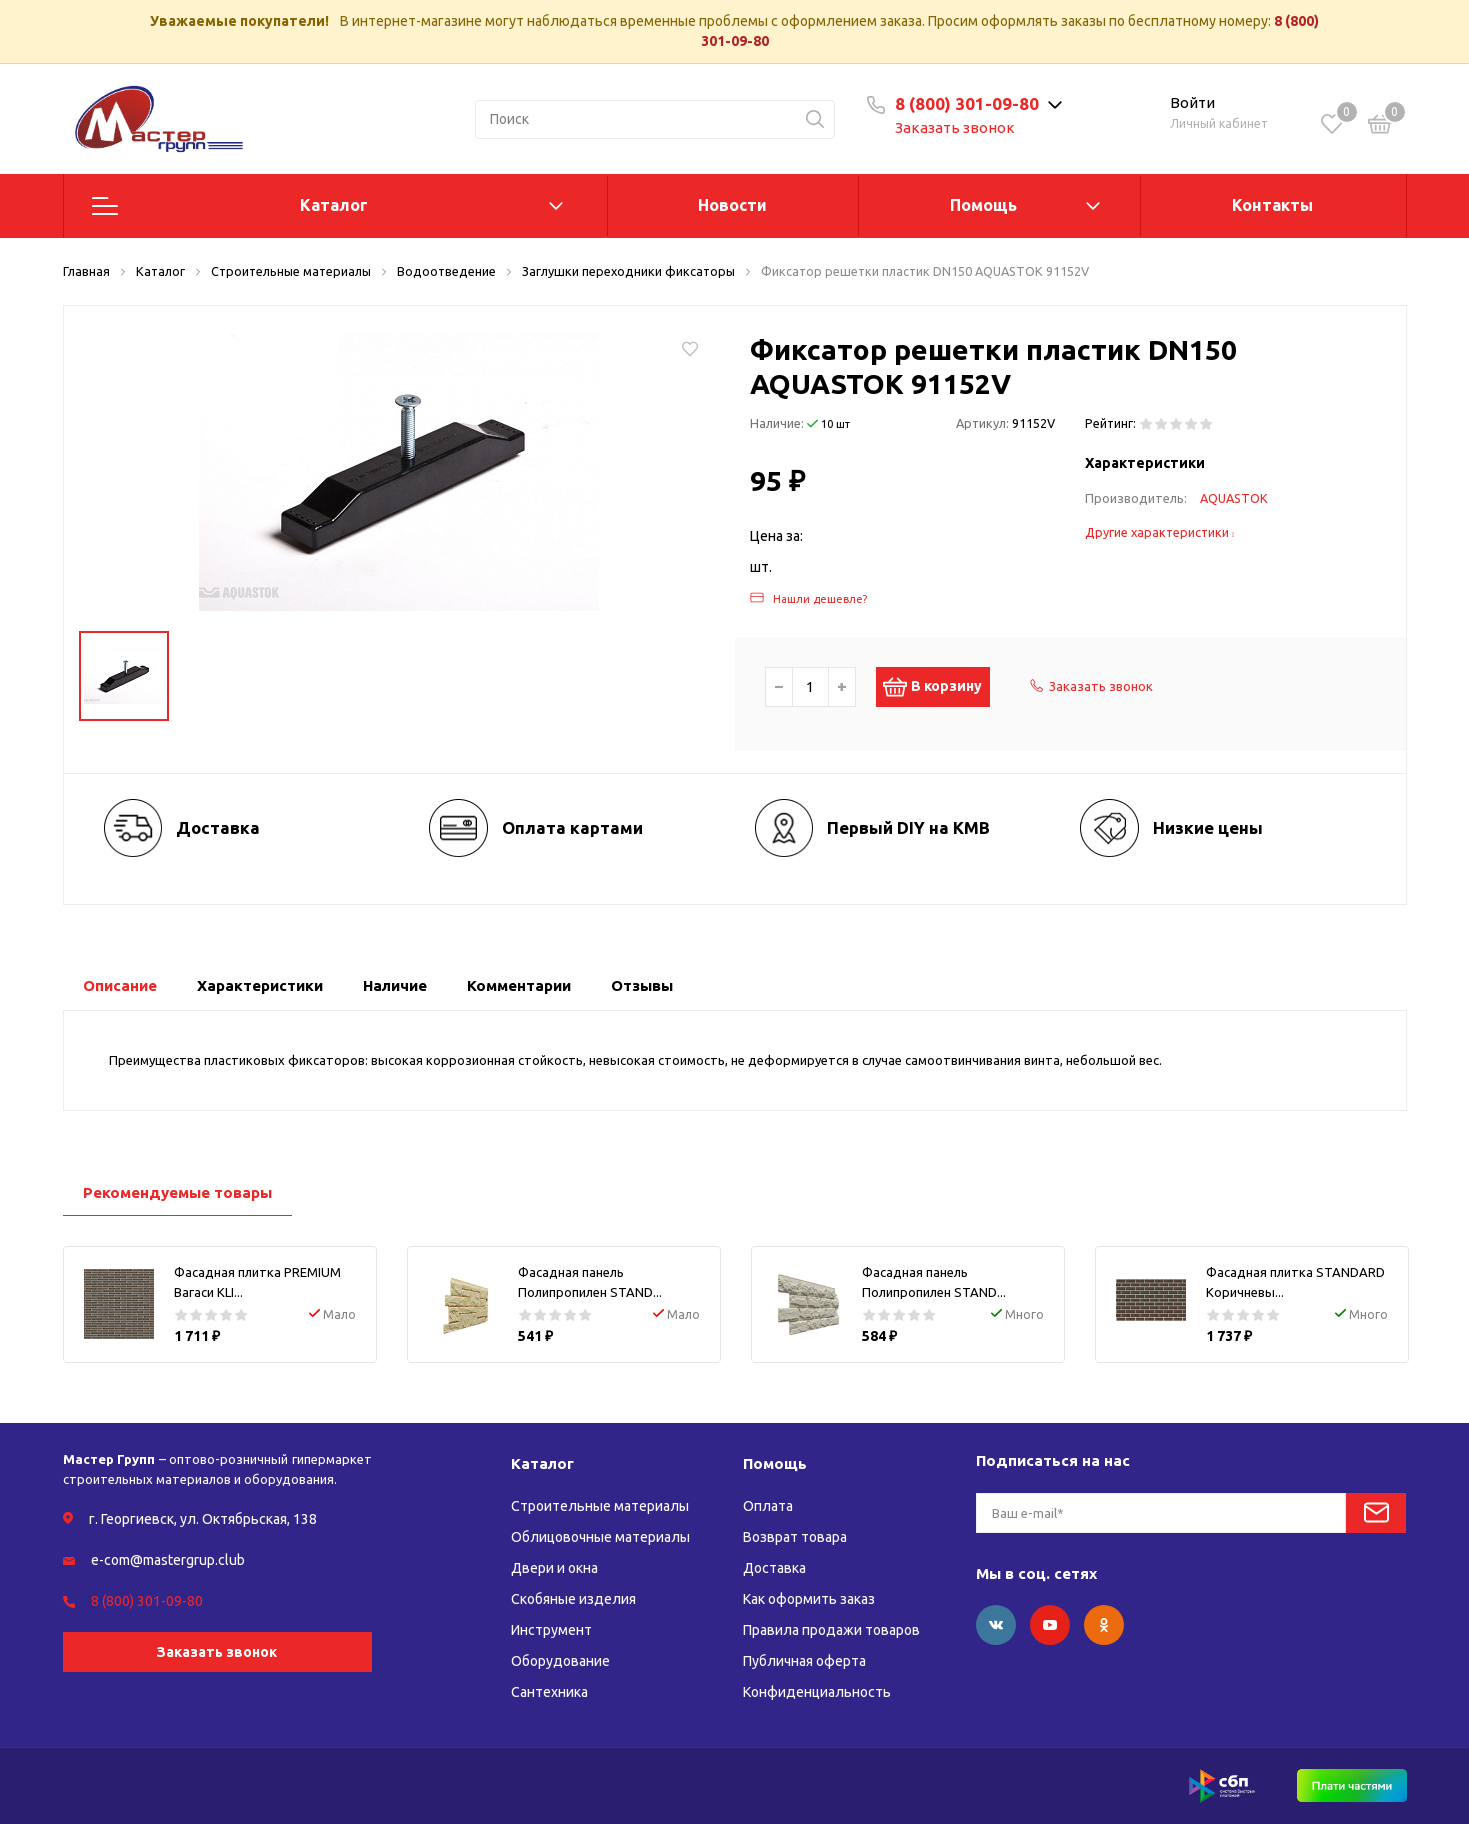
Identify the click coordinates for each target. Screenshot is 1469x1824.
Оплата (768, 1506)
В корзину (943, 687)
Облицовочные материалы (600, 1537)
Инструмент (551, 1630)
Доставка (774, 1568)
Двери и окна (554, 1568)
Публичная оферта (804, 1661)
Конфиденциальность (817, 1692)
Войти (1192, 102)
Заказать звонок (955, 127)
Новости (732, 205)
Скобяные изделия (573, 1599)
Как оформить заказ (809, 1599)
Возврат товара (795, 1537)
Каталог (334, 205)
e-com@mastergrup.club (168, 1560)
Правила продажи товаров (831, 1630)
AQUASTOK (1234, 498)
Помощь (983, 205)
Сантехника (549, 1692)
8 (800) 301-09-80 (967, 103)
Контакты (1272, 205)
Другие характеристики (1160, 532)
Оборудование (560, 1661)
